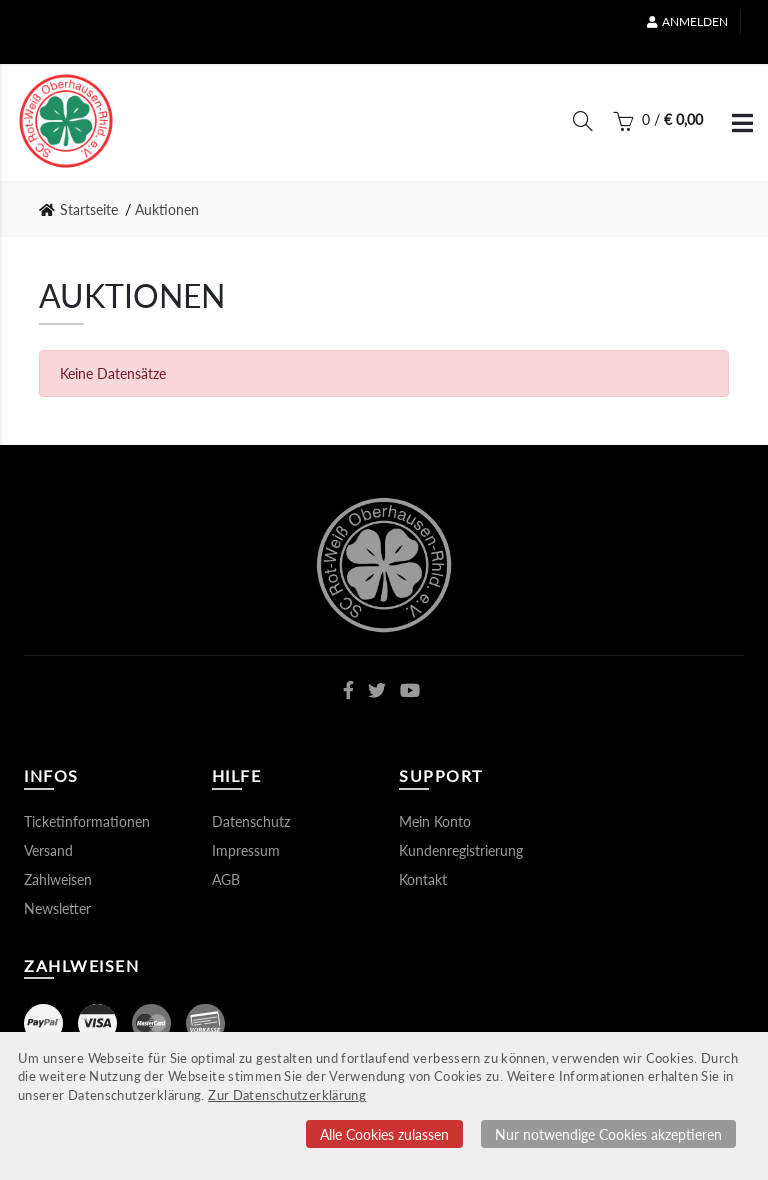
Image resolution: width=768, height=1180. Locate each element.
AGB (226, 879)
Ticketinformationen (87, 821)
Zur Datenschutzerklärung (287, 1095)
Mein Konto (435, 821)
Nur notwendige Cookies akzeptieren (608, 1134)
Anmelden (687, 21)
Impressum (246, 850)
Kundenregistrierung (461, 850)
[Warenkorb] (658, 125)
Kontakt (423, 879)
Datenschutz (251, 821)
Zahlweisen (58, 879)
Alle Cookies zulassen (384, 1134)
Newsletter (57, 908)
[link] (84, 210)
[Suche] (583, 125)
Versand (48, 850)
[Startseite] (66, 121)
